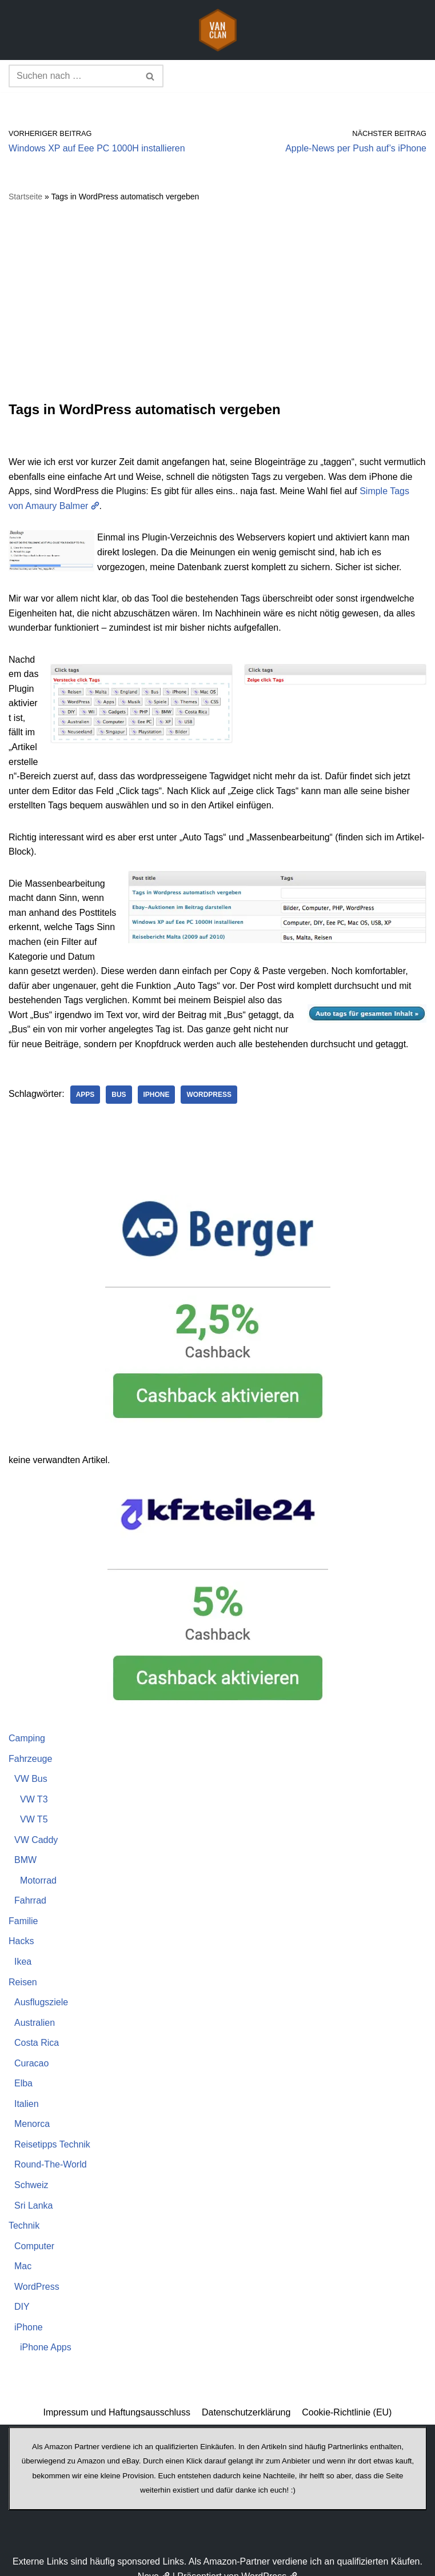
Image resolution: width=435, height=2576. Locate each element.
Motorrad (38, 1867)
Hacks (21, 1928)
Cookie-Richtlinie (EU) (347, 2400)
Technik (24, 2213)
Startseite (25, 196)
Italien (26, 2091)
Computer (34, 2233)
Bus (119, 1081)
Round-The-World (50, 2152)
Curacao (31, 2050)
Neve (154, 2564)
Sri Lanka (33, 2192)
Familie (23, 1908)
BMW (25, 1847)
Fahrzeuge (31, 1745)
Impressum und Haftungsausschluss (116, 2400)
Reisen (23, 1969)
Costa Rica (36, 2029)
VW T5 (34, 1806)
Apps (85, 1081)
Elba (23, 2071)
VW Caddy (36, 1826)
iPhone (156, 1081)
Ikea (22, 1948)
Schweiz (31, 2172)
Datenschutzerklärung (246, 2400)
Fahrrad (30, 1887)
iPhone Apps (45, 2334)
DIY (22, 2294)
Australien (34, 2009)
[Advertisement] (217, 302)
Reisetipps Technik (52, 2131)
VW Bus (30, 1765)
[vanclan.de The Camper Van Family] (217, 30)
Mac (22, 2253)
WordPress (209, 1081)
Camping (27, 1724)
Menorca (32, 2111)
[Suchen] (73, 76)
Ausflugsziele (41, 1989)
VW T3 (34, 1785)
